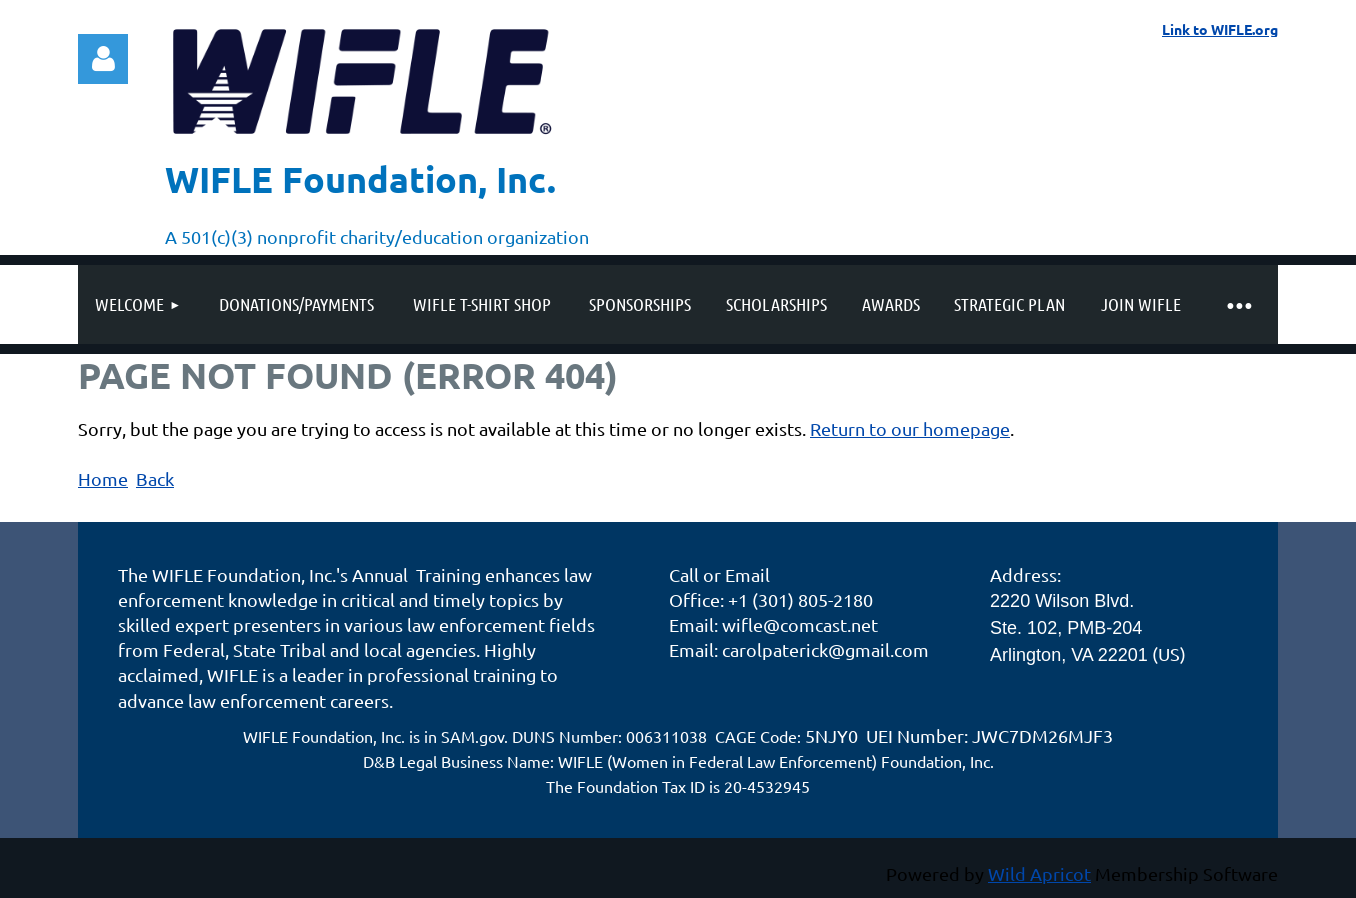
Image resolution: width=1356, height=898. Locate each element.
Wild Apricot (1039, 873)
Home (103, 478)
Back (155, 478)
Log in (103, 59)
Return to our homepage (910, 428)
